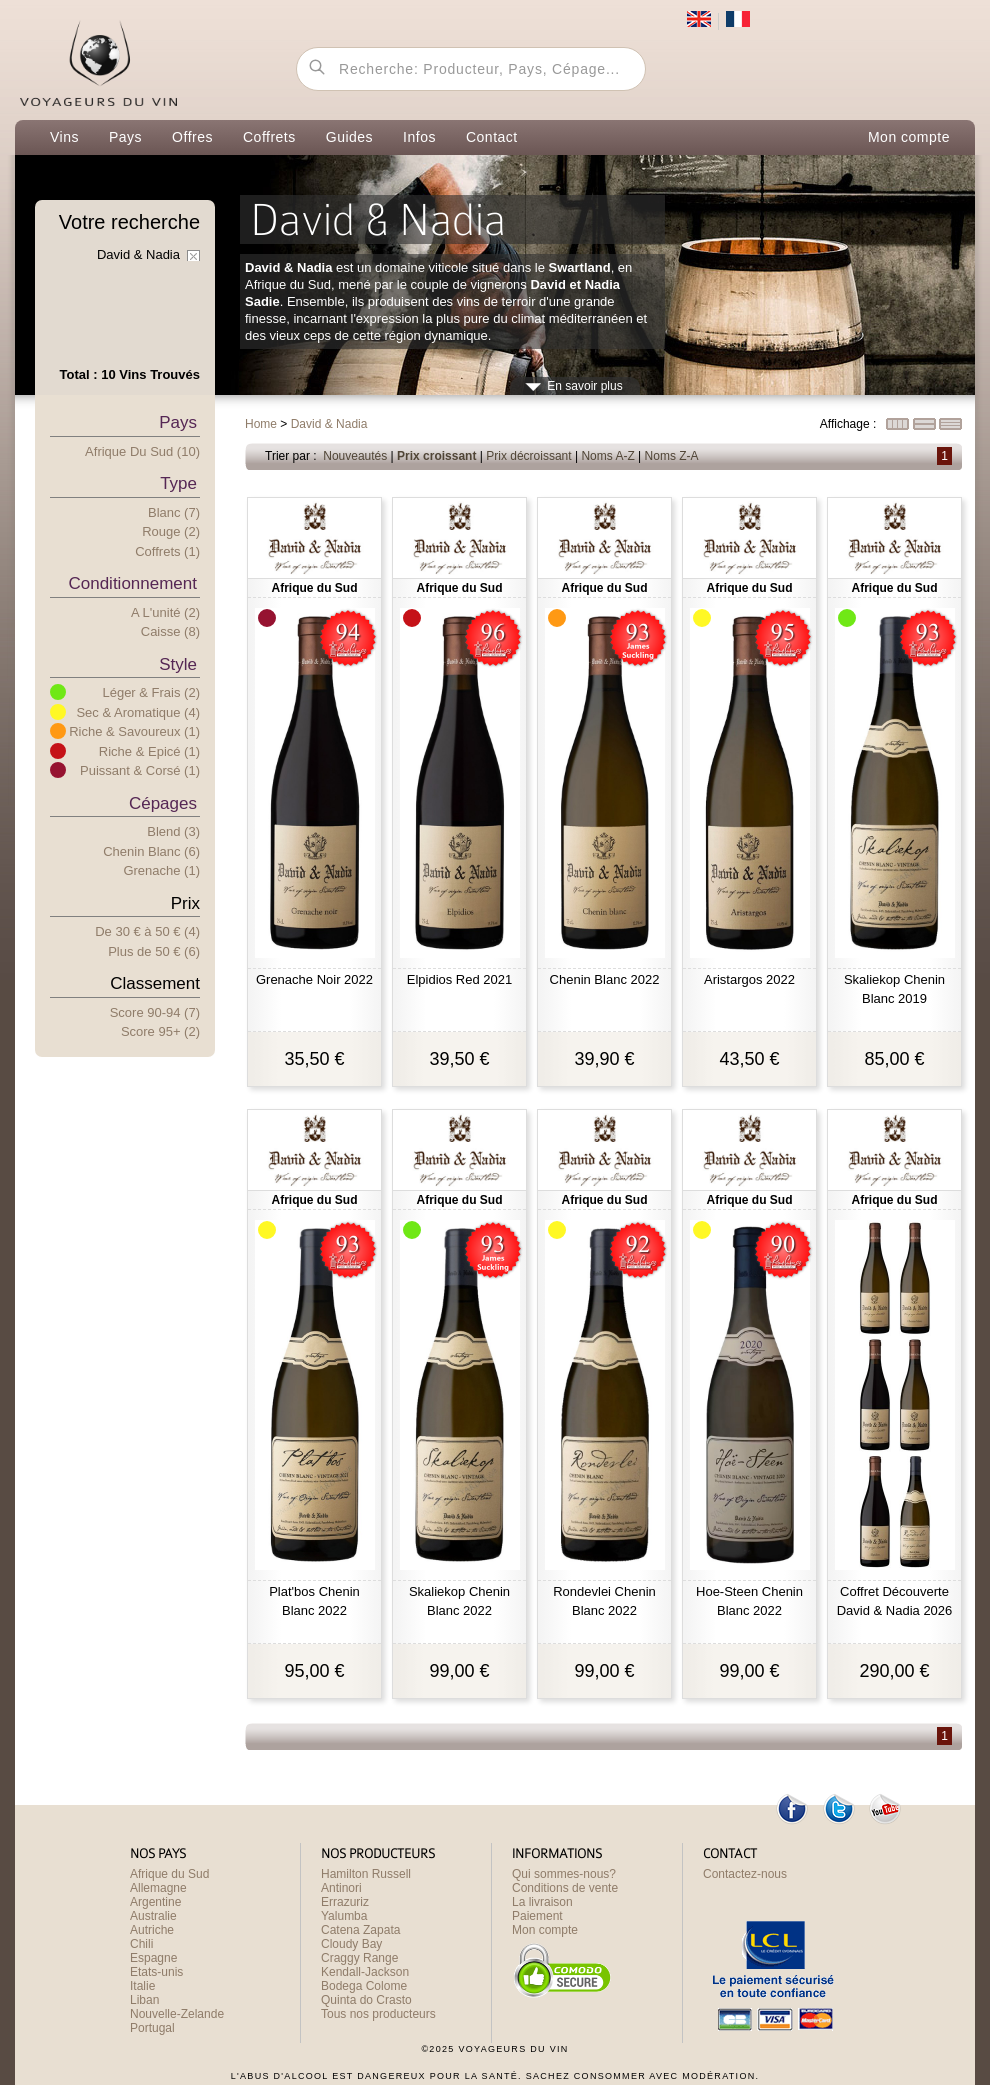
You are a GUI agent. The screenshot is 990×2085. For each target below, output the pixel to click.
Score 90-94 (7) (155, 1012)
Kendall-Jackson (365, 1972)
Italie (142, 1986)
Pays (125, 137)
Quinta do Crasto (366, 2000)
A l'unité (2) (165, 612)
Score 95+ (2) (160, 1031)
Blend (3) (173, 831)
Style (178, 664)
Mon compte (909, 137)
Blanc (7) (174, 512)
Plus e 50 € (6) (154, 951)
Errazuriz (345, 1902)
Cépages (163, 803)
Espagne (153, 1958)
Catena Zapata (360, 1930)
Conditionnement (132, 583)
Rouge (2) (171, 531)
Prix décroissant (528, 456)
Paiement (537, 1916)
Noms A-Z (607, 456)
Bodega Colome (364, 1986)
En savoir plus (584, 386)
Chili (141, 1944)
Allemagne (158, 1888)
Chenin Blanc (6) (151, 851)
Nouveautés (355, 456)
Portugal (152, 2028)
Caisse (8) (170, 631)
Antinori (341, 1888)
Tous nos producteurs (378, 2014)
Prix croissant (436, 456)
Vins (64, 137)
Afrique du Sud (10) (142, 451)
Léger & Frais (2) (151, 692)
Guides (349, 137)
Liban (144, 2000)
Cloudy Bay (351, 1944)
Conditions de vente (565, 1888)
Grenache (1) (161, 870)
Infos (419, 137)
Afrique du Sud (169, 1874)
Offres (192, 137)
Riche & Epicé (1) (149, 751)
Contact (492, 137)
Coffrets (269, 137)
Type (178, 483)
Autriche (152, 1930)
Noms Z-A (672, 456)
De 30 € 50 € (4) (147, 931)
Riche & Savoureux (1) (134, 731)
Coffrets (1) (167, 551)
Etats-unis (156, 1972)
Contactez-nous (745, 1874)
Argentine (155, 1902)
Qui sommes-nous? (564, 1874)
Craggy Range (359, 1958)
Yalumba (344, 1916)
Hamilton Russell (366, 1874)
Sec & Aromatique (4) (138, 712)
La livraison (542, 1902)
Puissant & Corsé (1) (140, 770)
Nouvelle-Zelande (177, 2014)
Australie (153, 1916)
